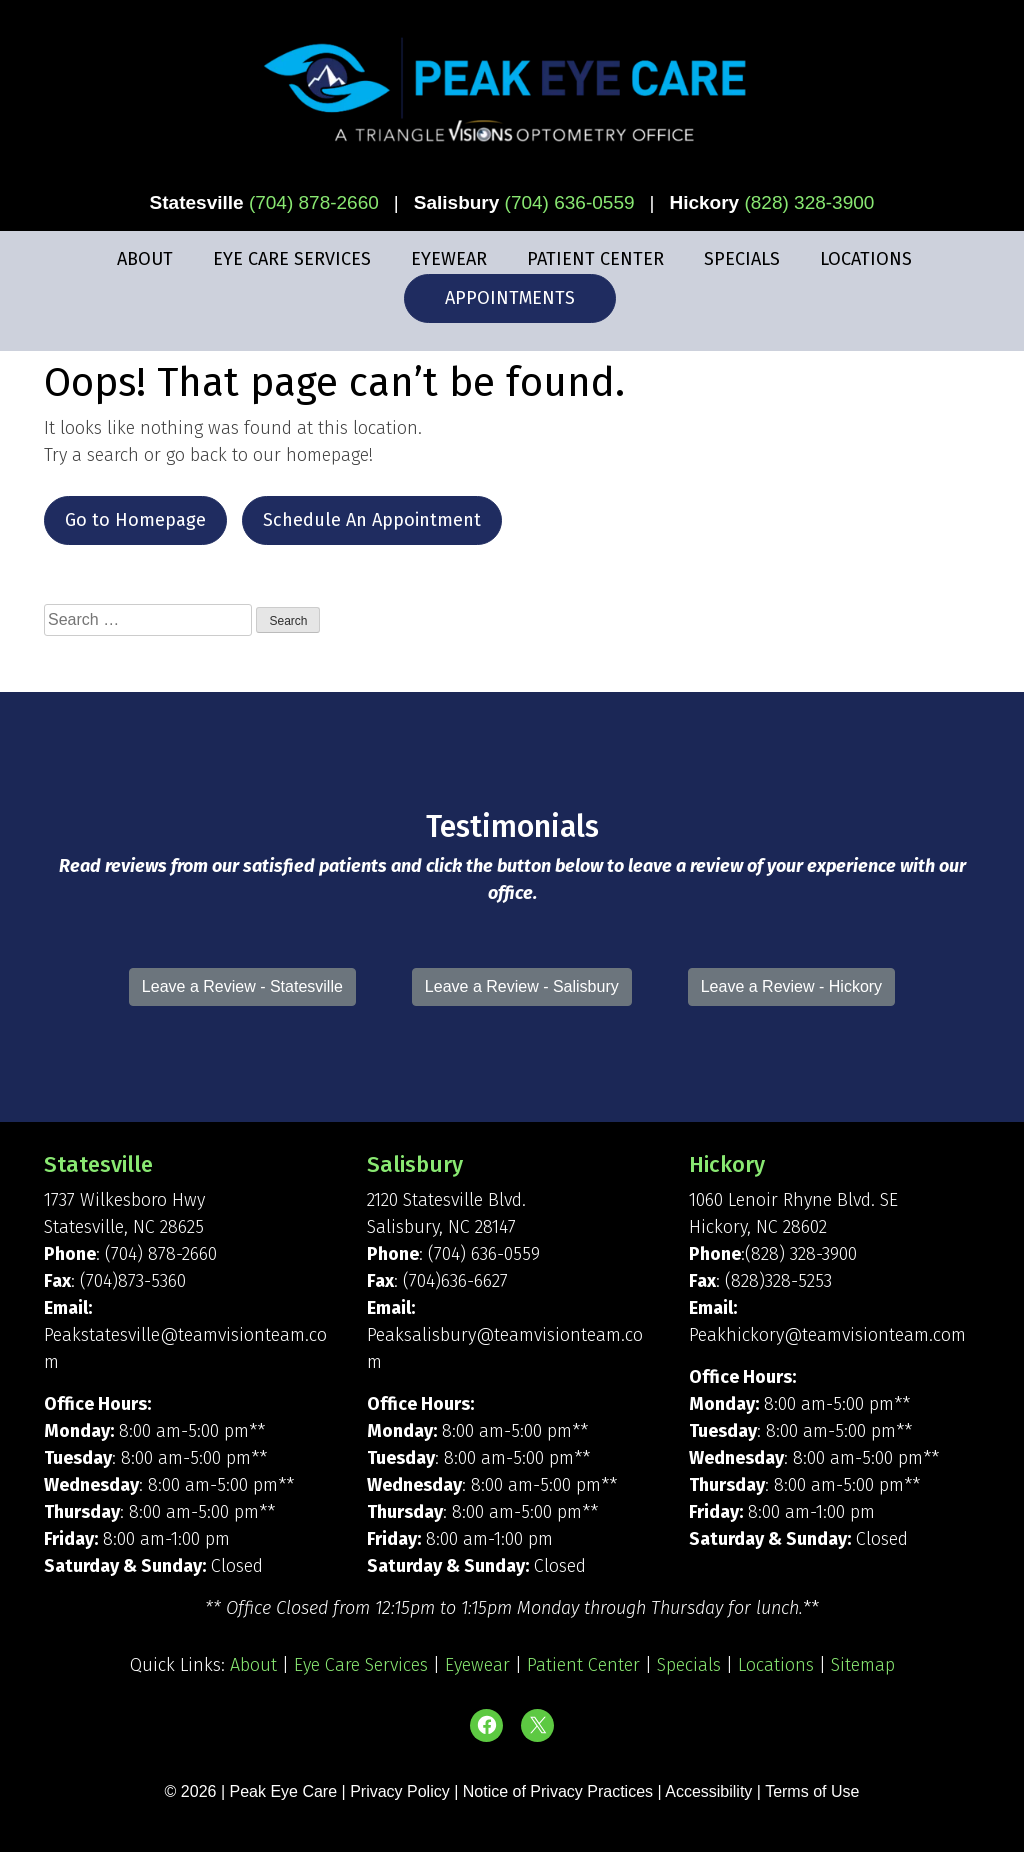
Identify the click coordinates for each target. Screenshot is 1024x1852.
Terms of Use (812, 1791)
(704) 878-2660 (314, 202)
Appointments (510, 298)
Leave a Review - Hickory (791, 986)
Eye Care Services (292, 259)
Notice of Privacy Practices (558, 1791)
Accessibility (708, 1791)
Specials (742, 259)
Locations (866, 259)
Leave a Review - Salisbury (522, 986)
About (145, 259)
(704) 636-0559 (570, 202)
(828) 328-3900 (809, 202)
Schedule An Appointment (372, 520)
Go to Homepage (135, 520)
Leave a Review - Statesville (242, 986)
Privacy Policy (402, 1791)
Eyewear (449, 259)
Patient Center (595, 259)
